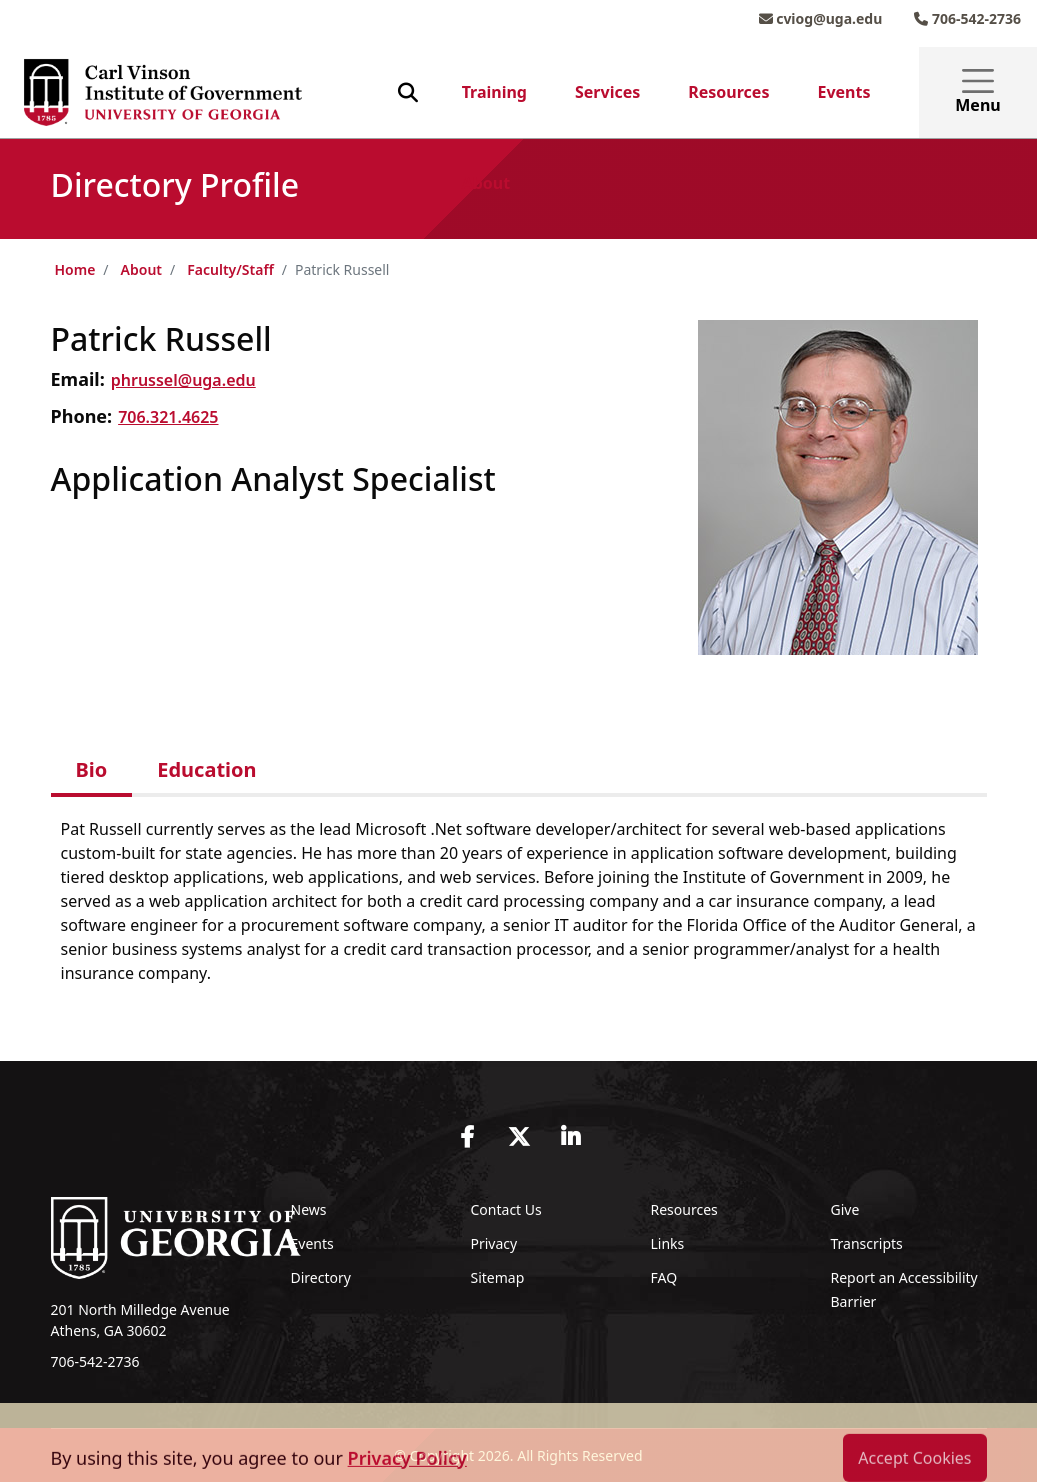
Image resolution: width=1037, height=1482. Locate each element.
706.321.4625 (168, 417)
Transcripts (867, 1243)
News (309, 1209)
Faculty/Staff (230, 269)
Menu (977, 92)
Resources (728, 92)
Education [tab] (206, 769)
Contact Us (506, 1209)
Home (75, 269)
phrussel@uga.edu (183, 380)
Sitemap (498, 1277)
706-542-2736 (967, 18)
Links (668, 1243)
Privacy (494, 1243)
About (486, 183)
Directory (321, 1277)
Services (607, 92)
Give (845, 1209)
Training (494, 92)
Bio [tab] (92, 769)
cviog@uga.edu (821, 18)
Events (843, 92)
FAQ (664, 1277)
